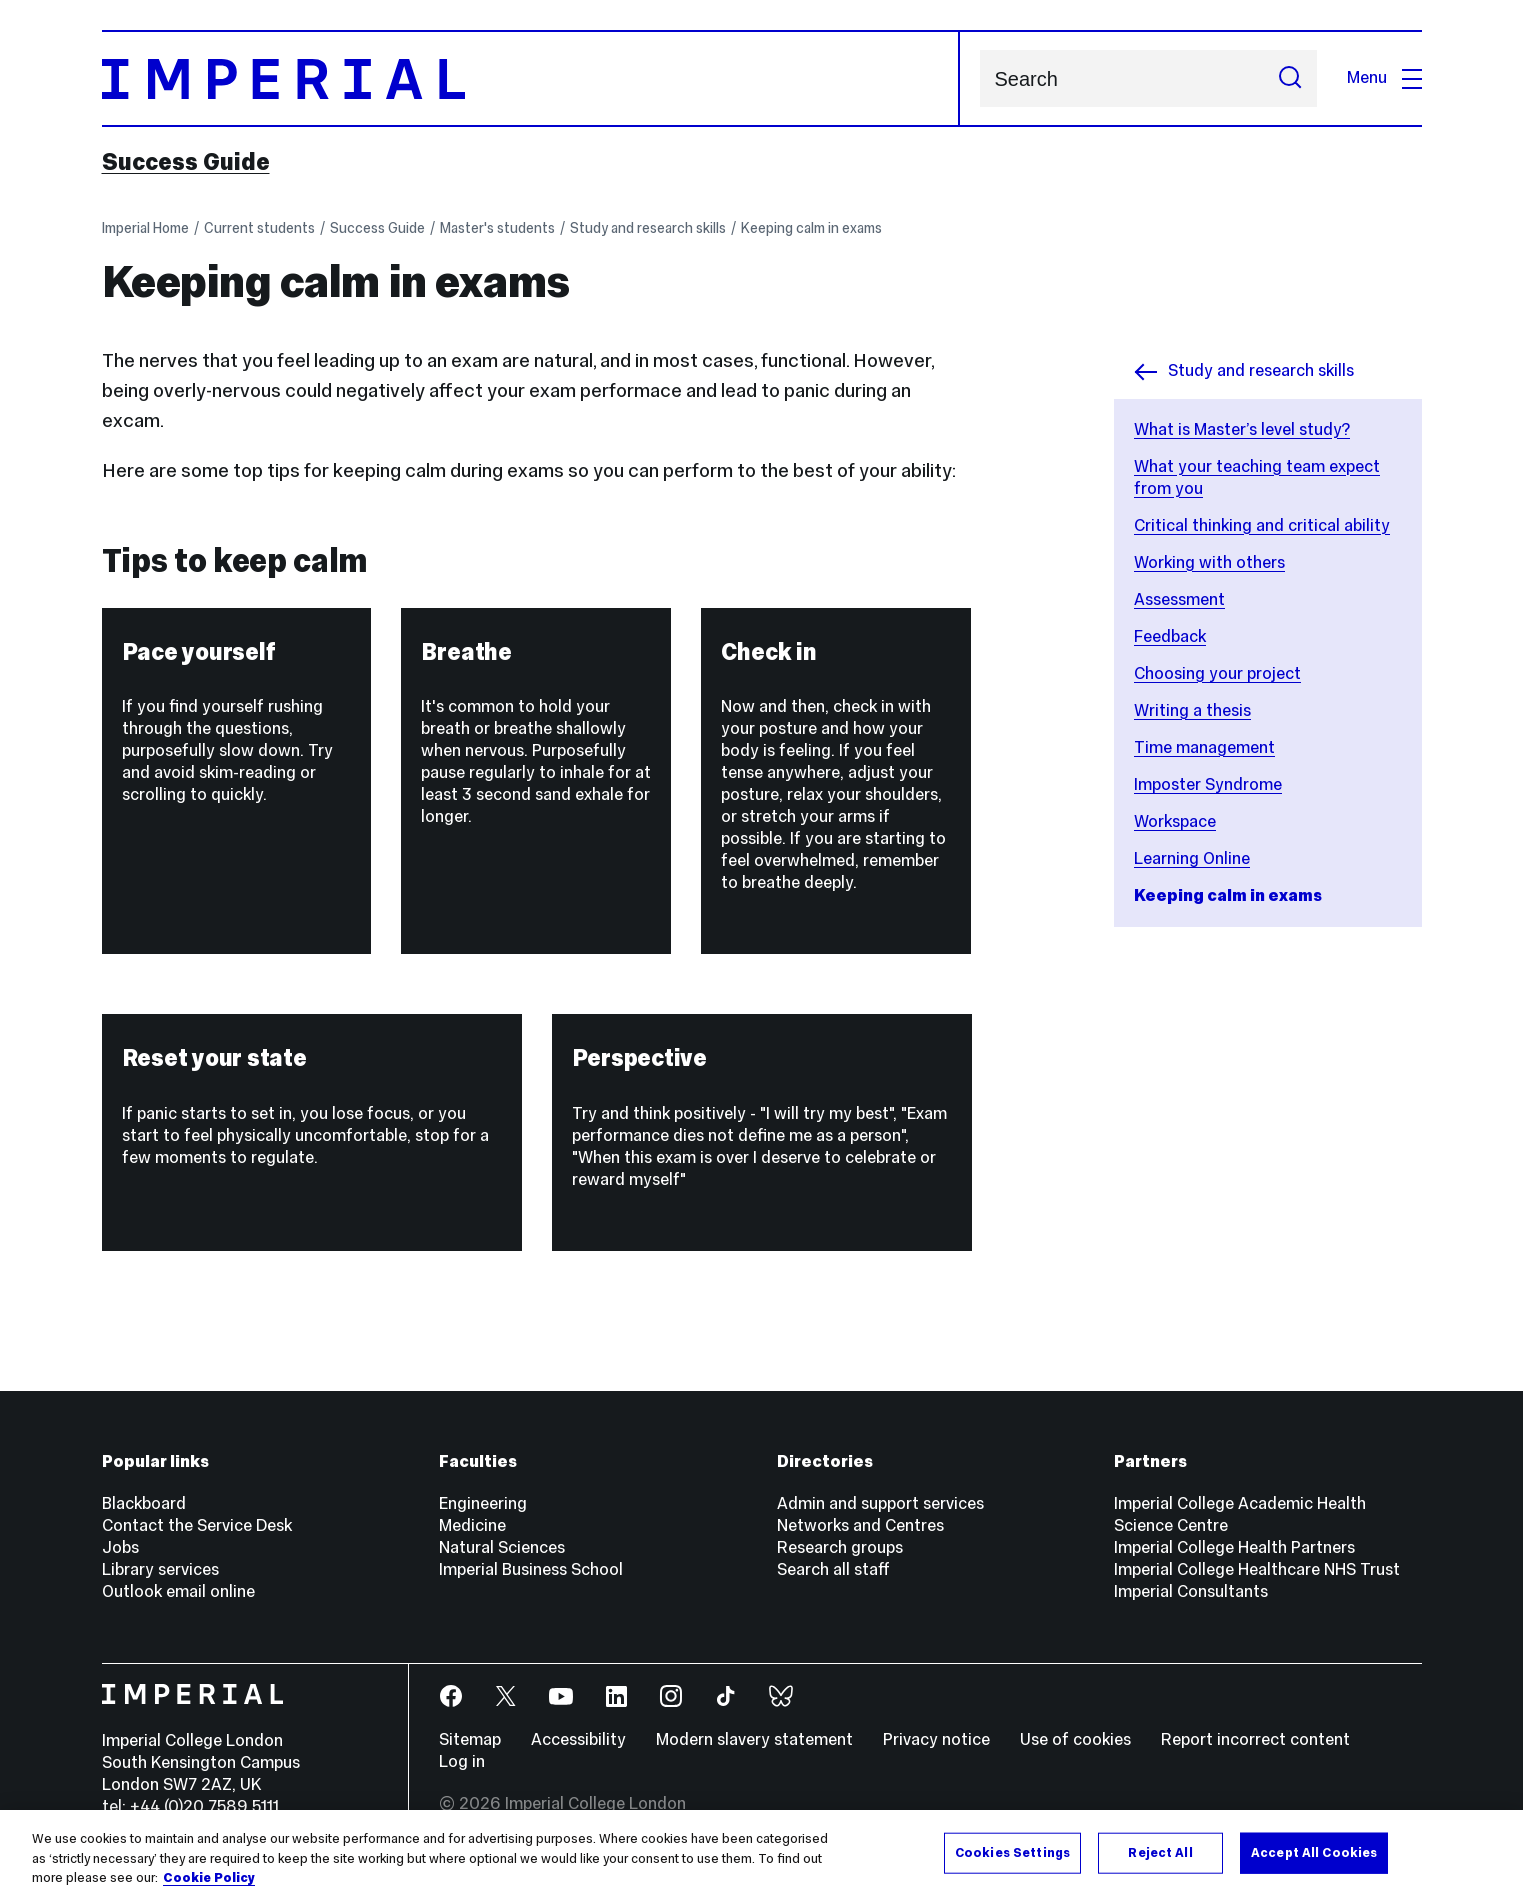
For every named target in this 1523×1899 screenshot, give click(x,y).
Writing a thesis (1192, 710)
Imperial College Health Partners (1234, 1547)
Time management (1204, 747)
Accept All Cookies (1314, 1852)
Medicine (472, 1525)
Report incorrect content (1255, 1739)
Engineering (483, 1503)
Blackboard (144, 1503)
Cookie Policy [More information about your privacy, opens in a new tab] (209, 1878)
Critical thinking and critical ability (1262, 525)
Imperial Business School (531, 1569)
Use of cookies (1075, 1739)
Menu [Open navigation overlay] (1384, 77)
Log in (462, 1761)
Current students (259, 228)
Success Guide (186, 162)
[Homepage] (531, 78)
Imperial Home (145, 228)
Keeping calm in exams (811, 228)
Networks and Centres (860, 1525)
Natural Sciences (502, 1547)
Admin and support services (880, 1503)
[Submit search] (1290, 78)
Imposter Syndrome (1208, 784)
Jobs (120, 1547)
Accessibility (578, 1739)
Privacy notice (936, 1739)
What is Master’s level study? (1242, 429)
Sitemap (470, 1739)
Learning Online (1192, 858)
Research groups (840, 1547)
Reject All (1160, 1852)
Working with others (1209, 562)
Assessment (1179, 599)
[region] (761, 1854)
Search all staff (833, 1569)
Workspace (1175, 821)
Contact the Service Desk (197, 1525)
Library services (160, 1569)
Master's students (497, 228)
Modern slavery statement (754, 1739)
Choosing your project (1217, 673)
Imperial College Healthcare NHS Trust (1257, 1569)
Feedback (1170, 636)
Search (979, 78)
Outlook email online (178, 1591)
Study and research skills (648, 228)
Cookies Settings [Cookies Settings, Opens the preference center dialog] (1012, 1852)
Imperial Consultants (1191, 1591)
